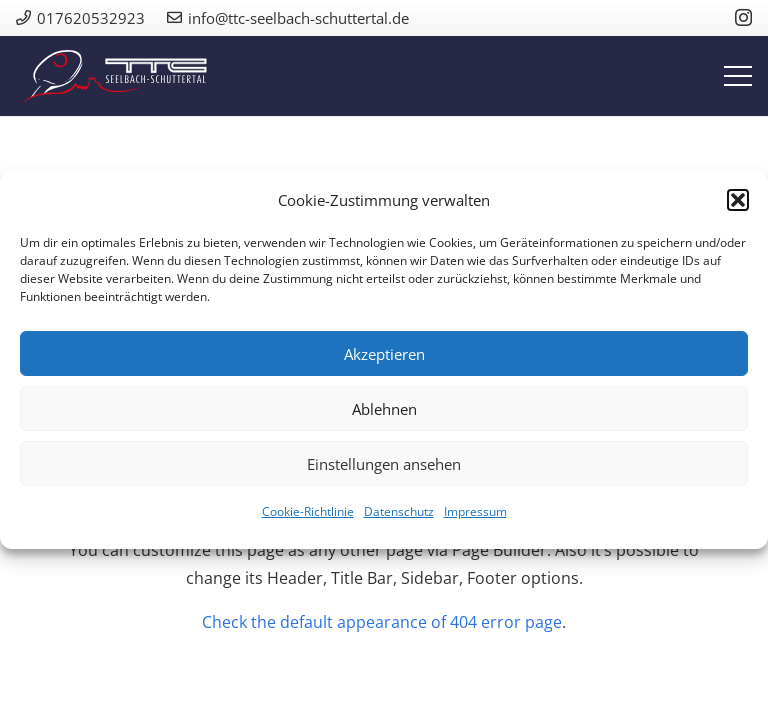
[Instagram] (743, 18)
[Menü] (738, 76)
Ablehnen (384, 409)
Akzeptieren (384, 354)
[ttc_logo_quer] (114, 76)
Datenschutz (399, 511)
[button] (738, 200)
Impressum (475, 511)
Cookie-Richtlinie (308, 511)
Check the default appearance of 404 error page (382, 622)
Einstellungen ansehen (384, 464)
